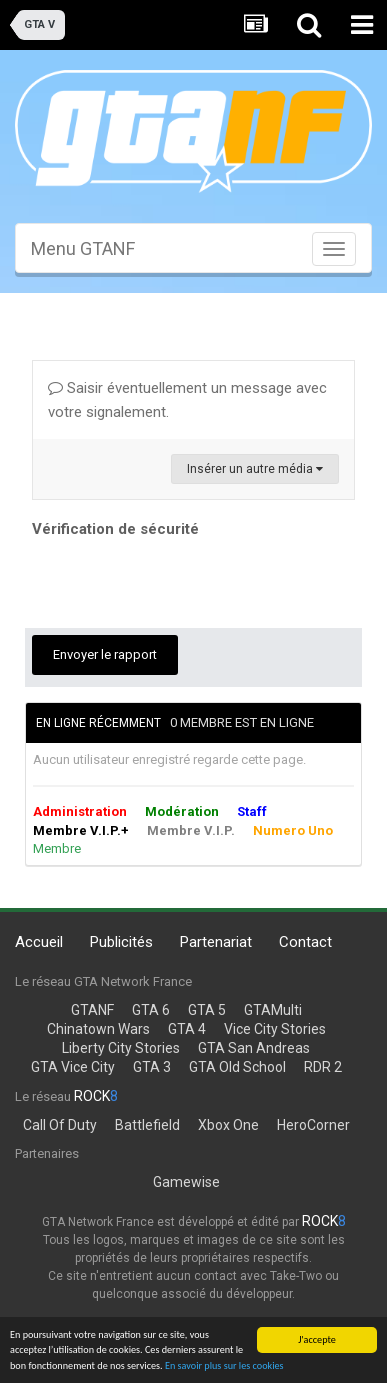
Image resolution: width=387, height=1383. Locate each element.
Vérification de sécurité (115, 529)
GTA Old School (237, 1067)
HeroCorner (313, 1125)
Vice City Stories (275, 1029)
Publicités (121, 942)
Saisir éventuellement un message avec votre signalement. (187, 400)
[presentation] (184, 582)
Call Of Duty (60, 1125)
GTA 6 (151, 1010)
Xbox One (228, 1125)
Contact (305, 942)
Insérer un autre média (255, 469)
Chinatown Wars (98, 1029)
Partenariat (216, 942)
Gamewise (186, 1182)
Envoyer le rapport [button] (105, 654)
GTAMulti (273, 1010)
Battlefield (147, 1125)
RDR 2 (323, 1067)
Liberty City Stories (121, 1048)
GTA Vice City (73, 1067)
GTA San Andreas (254, 1048)
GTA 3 (152, 1067)
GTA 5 (207, 1010)
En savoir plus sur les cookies (224, 1365)
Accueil (39, 942)
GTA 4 (187, 1029)
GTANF (92, 1010)
